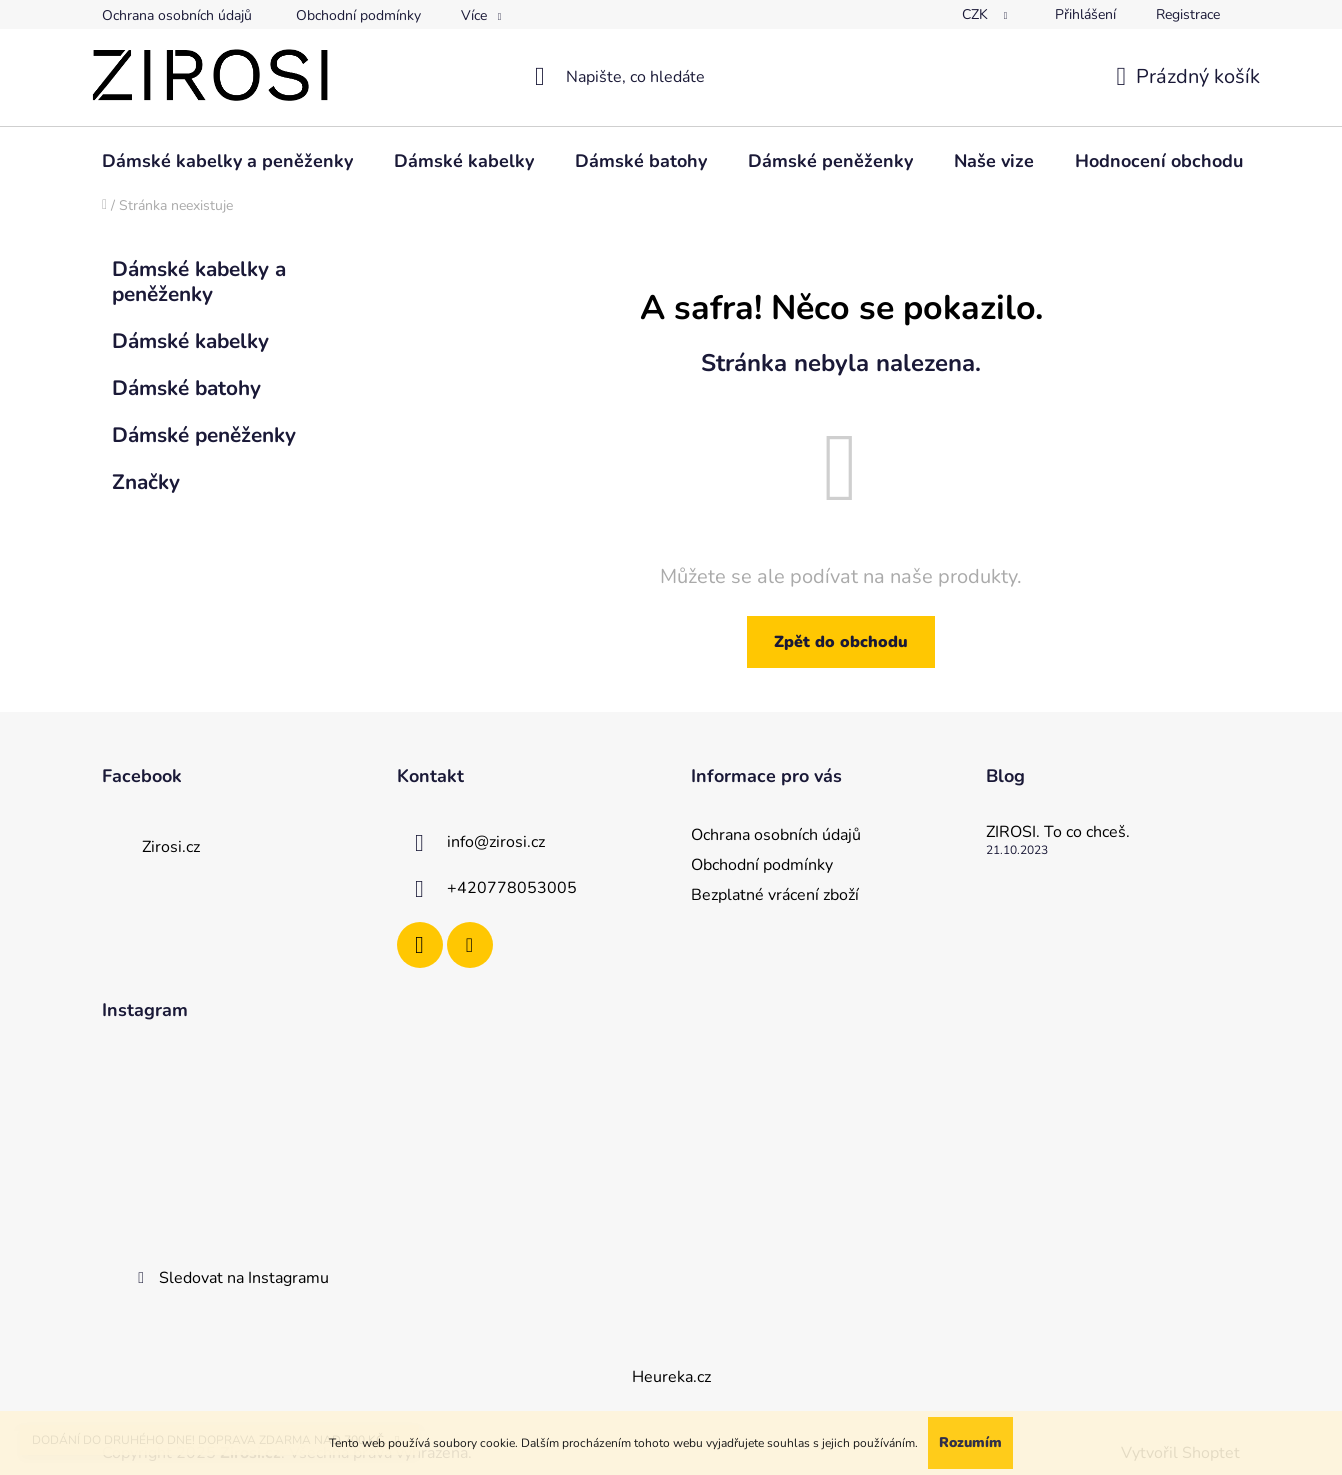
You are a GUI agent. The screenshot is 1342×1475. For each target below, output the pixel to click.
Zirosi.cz (171, 847)
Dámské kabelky (193, 341)
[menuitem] (227, 161)
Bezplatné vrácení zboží (775, 895)
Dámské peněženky (207, 435)
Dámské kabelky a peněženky (199, 281)
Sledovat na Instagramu (244, 1278)
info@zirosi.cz (496, 842)
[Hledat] (671, 77)
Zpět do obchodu (841, 642)
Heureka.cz (671, 1377)
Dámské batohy (189, 388)
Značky (146, 482)
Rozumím (970, 1442)
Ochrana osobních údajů (177, 15)
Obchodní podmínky (358, 15)
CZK (977, 14)
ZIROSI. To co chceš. (1058, 833)
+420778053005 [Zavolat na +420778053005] (512, 888)
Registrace (1188, 14)
